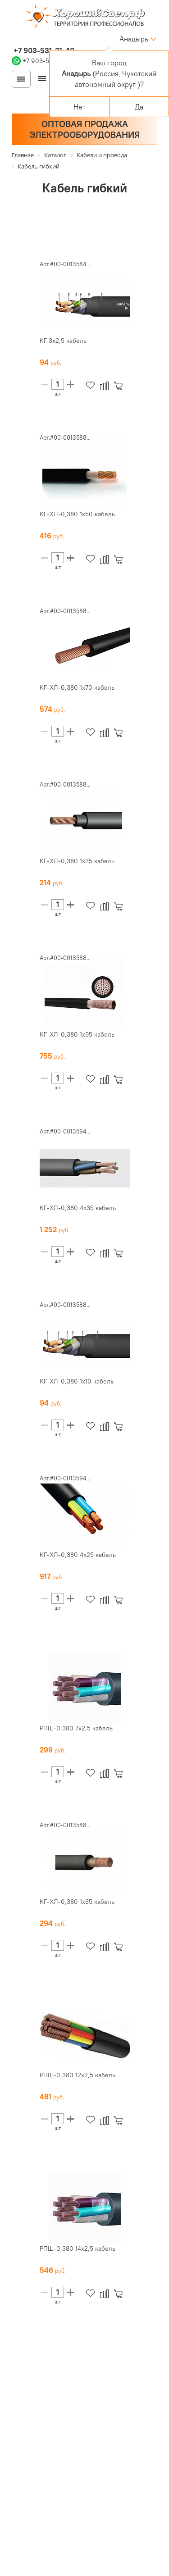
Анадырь (133, 38)
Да (139, 106)
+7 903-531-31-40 (43, 50)
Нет (79, 106)
